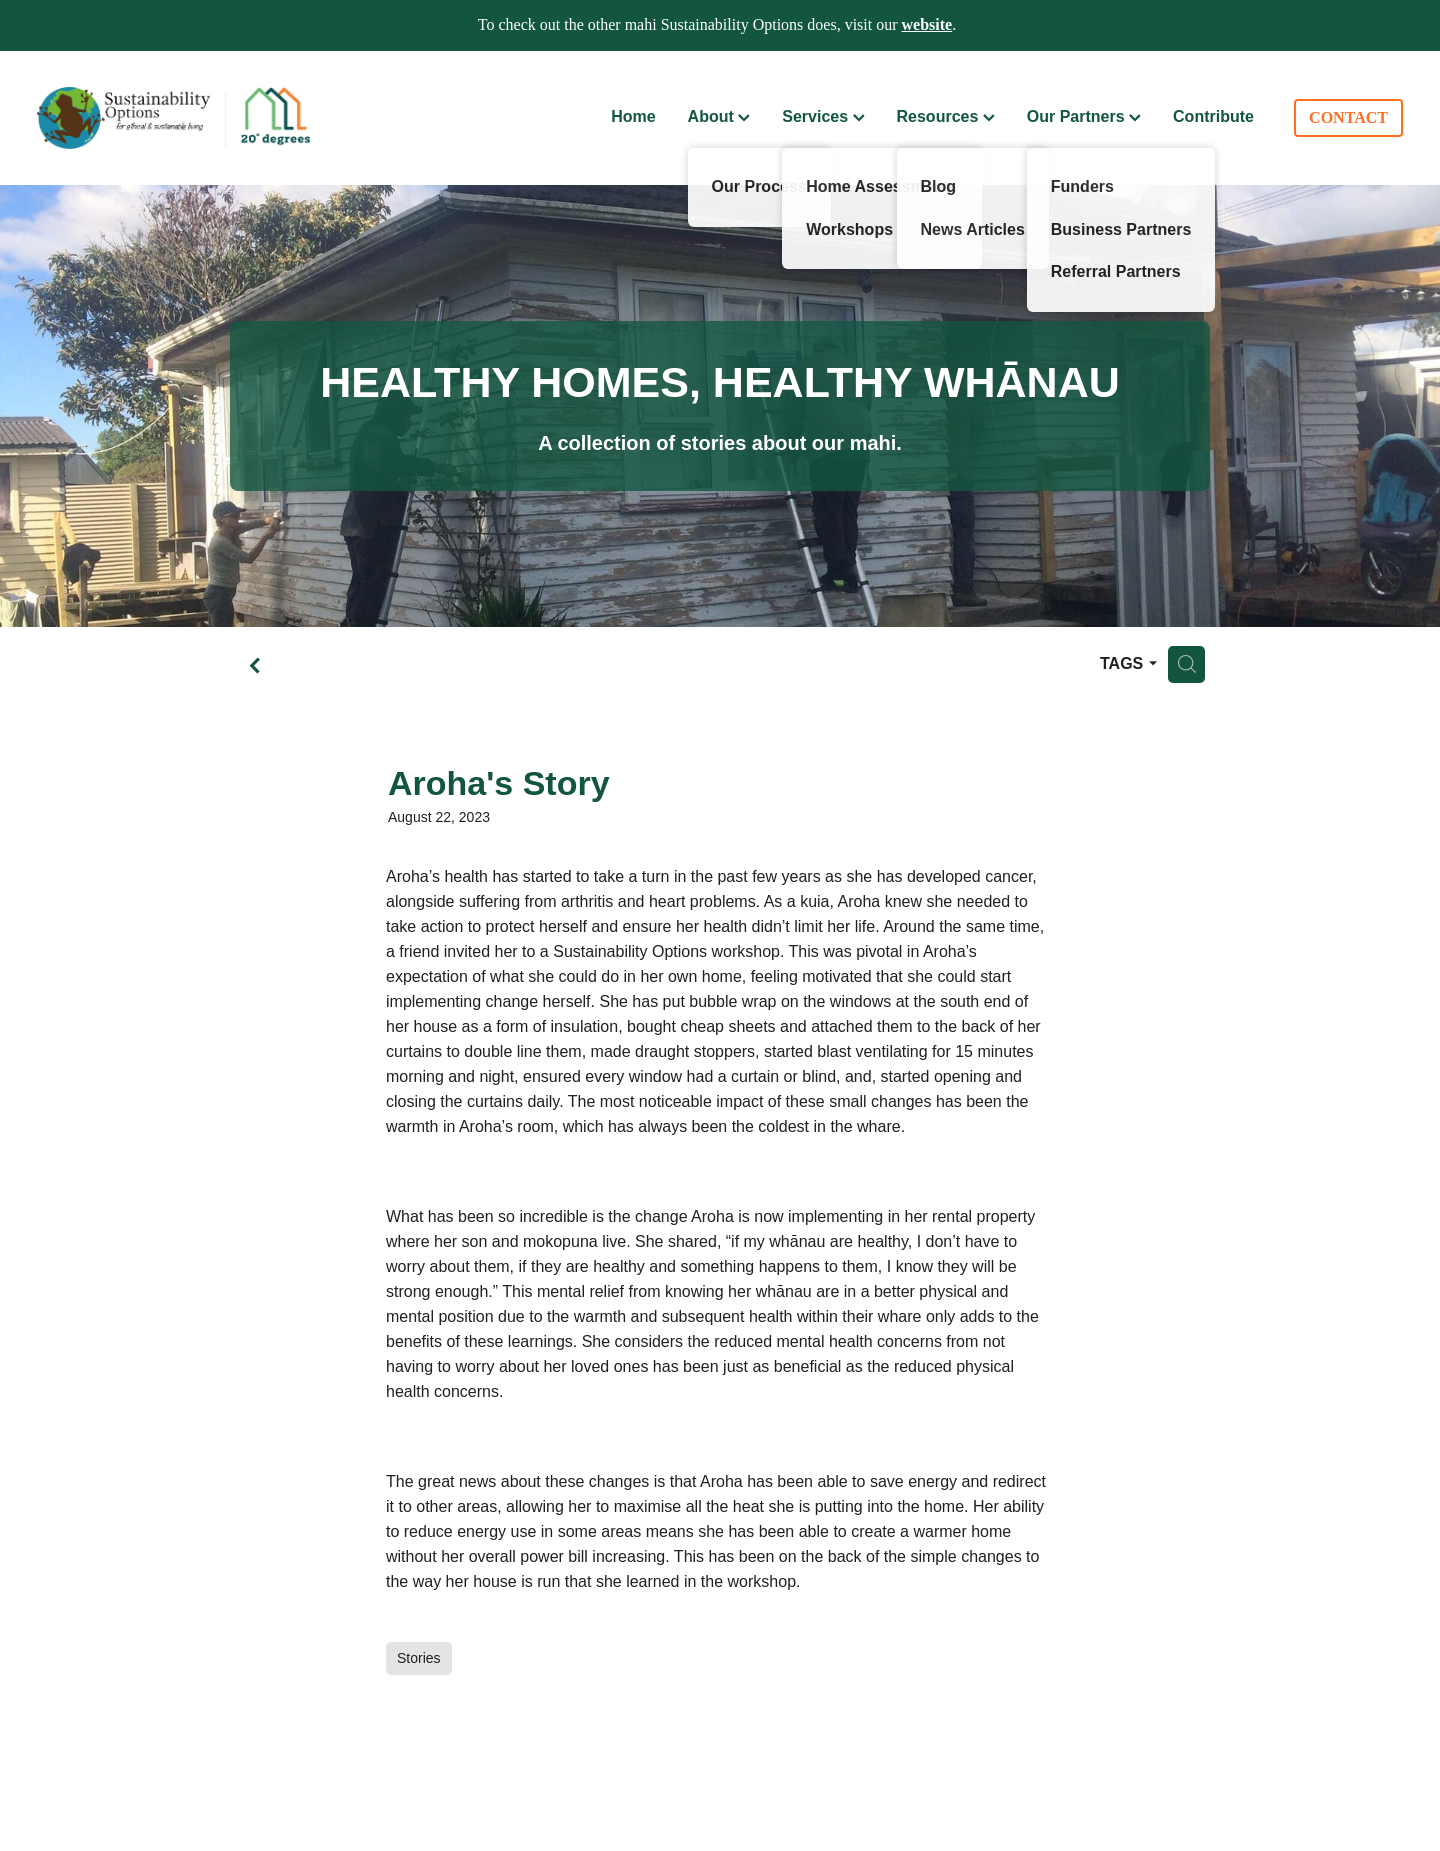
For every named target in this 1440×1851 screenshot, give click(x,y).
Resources (946, 116)
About (719, 116)
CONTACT (1348, 117)
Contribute (1213, 116)
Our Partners (1084, 116)
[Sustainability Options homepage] (173, 118)
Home (633, 116)
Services (823, 116)
